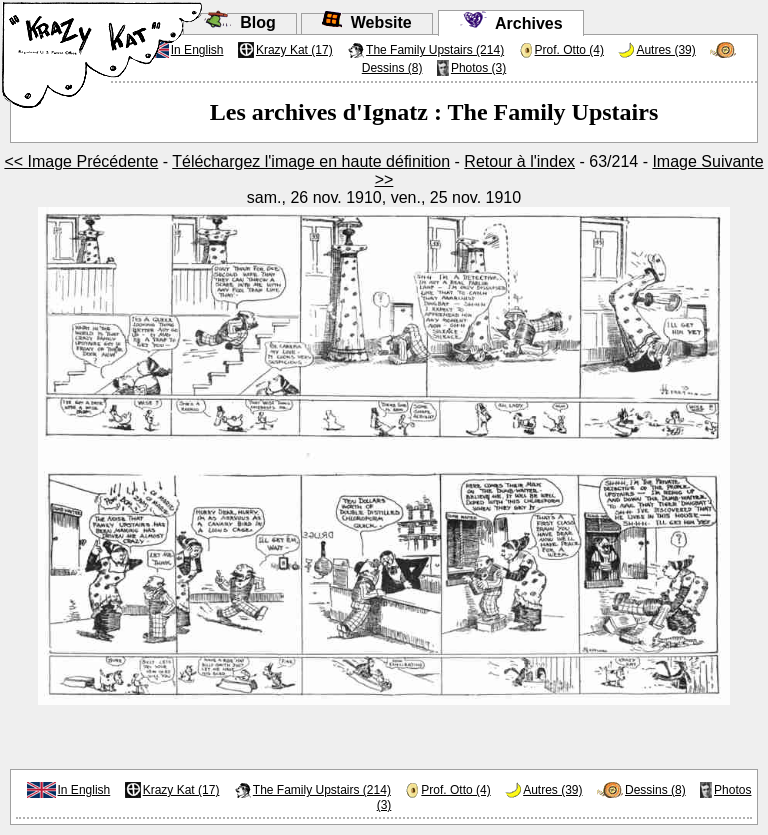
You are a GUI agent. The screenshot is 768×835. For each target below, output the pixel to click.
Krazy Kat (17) (294, 50)
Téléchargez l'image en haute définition (311, 161)
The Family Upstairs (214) (435, 50)
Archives (511, 23)
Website (367, 22)
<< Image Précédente (81, 161)
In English (84, 790)
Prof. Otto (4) (569, 50)
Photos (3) (478, 68)
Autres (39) (665, 50)
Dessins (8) (392, 68)
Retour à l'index (519, 161)
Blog (239, 22)
